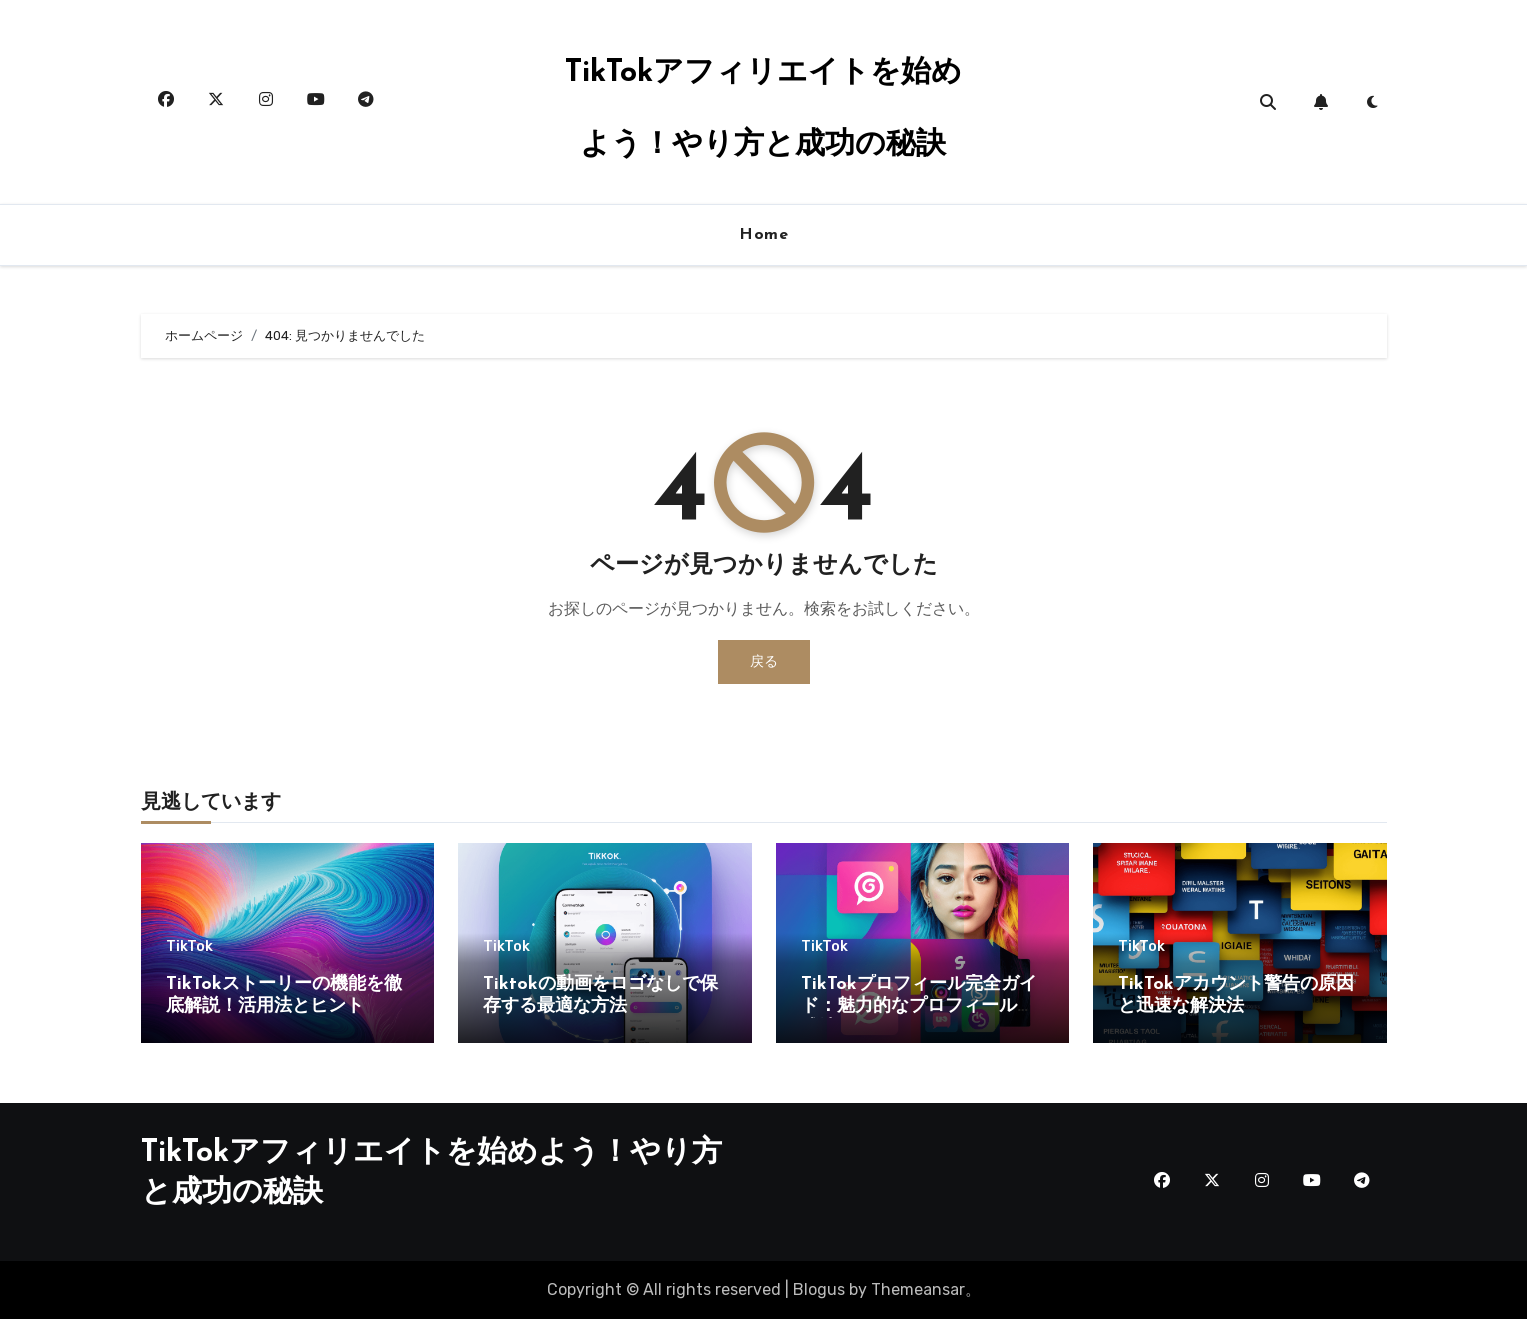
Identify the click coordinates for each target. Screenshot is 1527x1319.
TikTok (189, 947)
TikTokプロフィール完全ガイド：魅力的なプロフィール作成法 (919, 1006)
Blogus (819, 1289)
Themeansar (918, 1289)
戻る (764, 661)
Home (763, 235)
